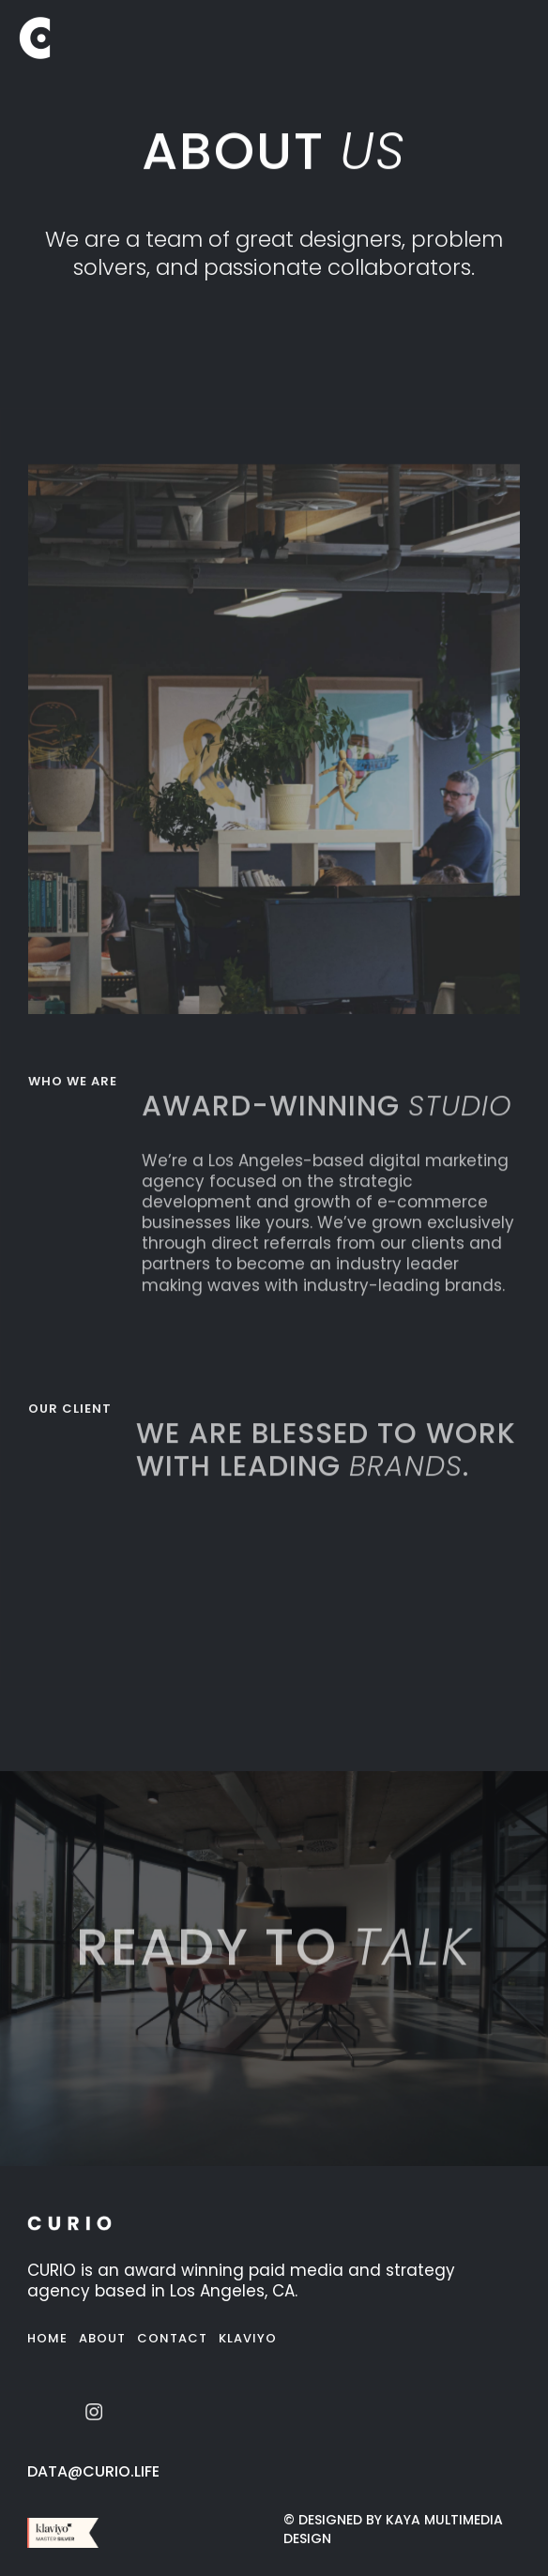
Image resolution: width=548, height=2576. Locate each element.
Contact (172, 2338)
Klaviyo (248, 2338)
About (102, 2338)
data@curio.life (93, 2472)
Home (47, 2338)
